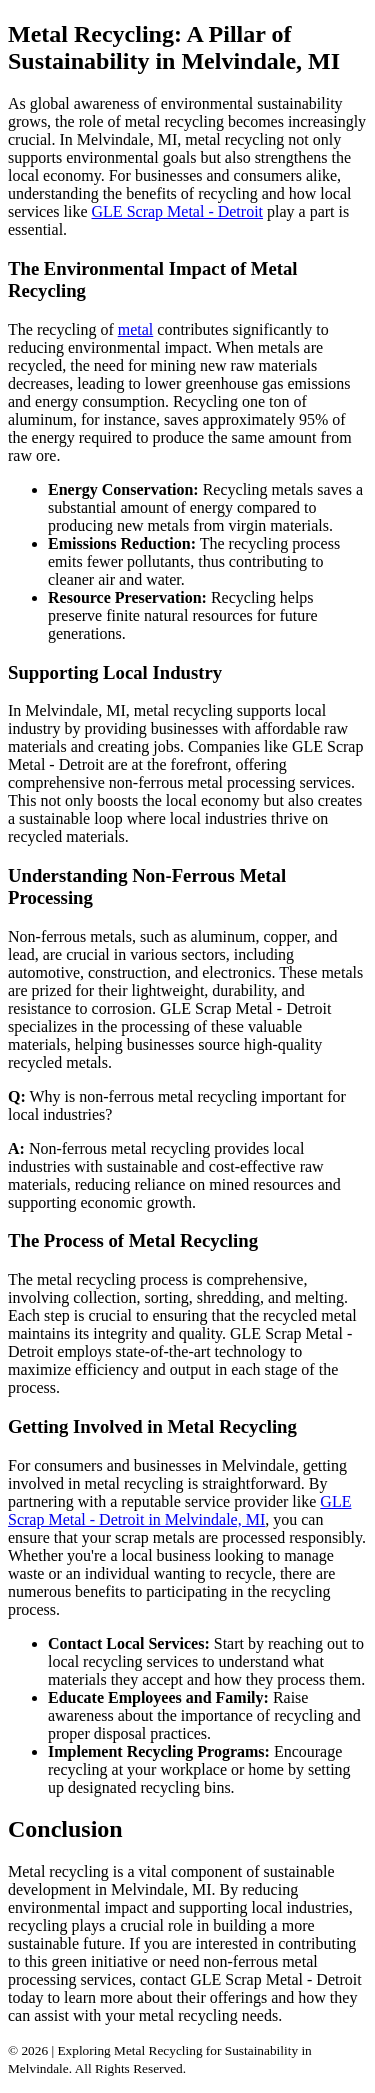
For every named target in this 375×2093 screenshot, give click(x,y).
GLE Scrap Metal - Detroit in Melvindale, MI (179, 1510)
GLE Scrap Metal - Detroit (178, 211)
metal (136, 329)
